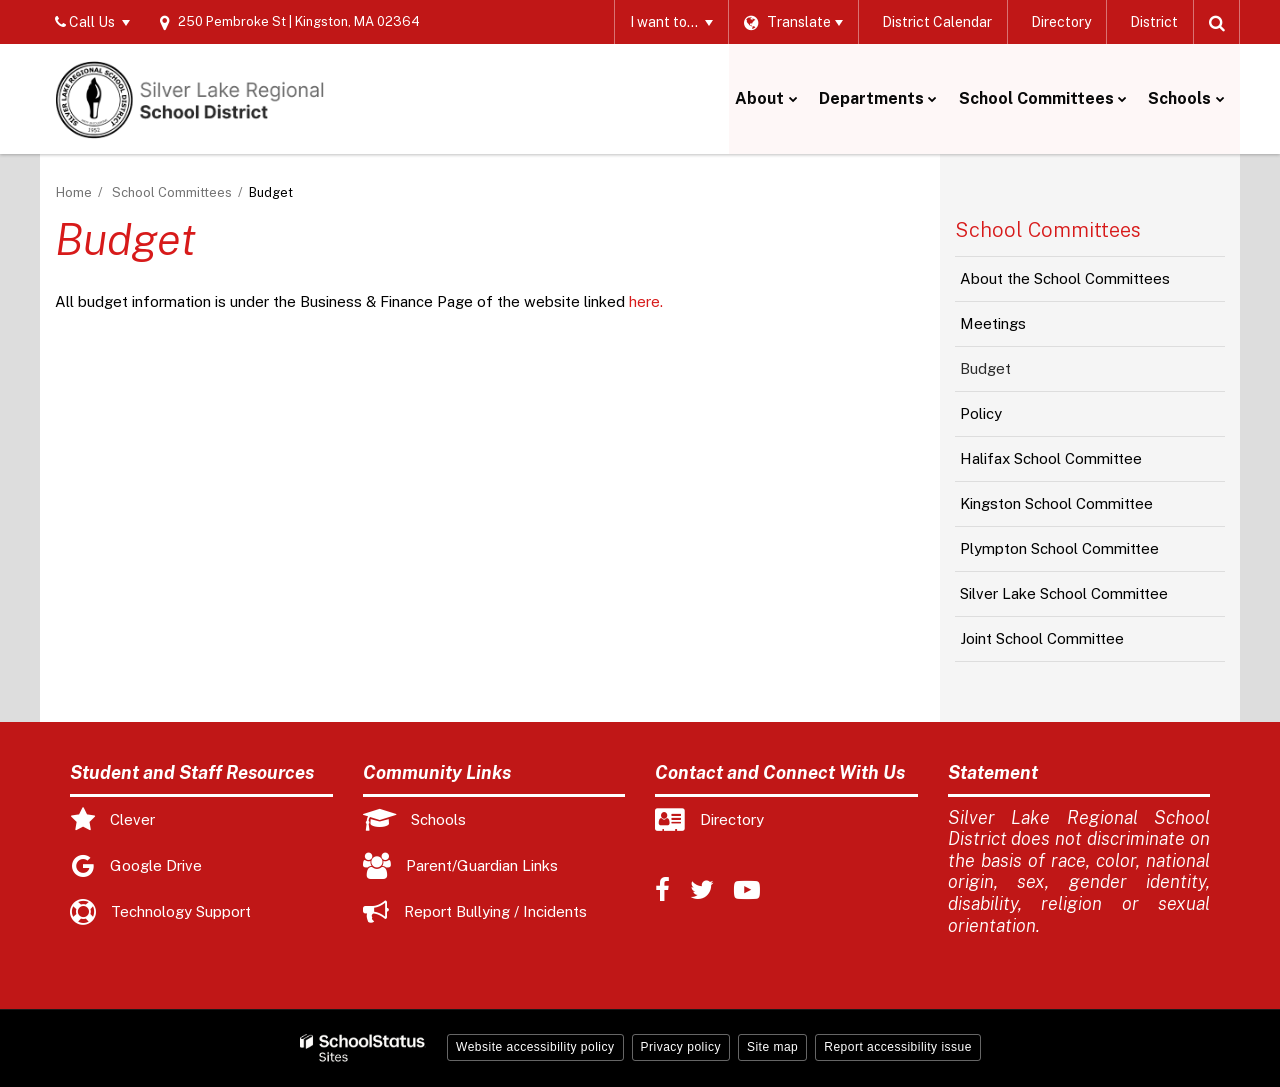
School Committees (172, 192)
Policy (1009, 419)
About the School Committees (1065, 278)
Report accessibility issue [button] (898, 1047)
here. (646, 301)
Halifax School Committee (1051, 458)
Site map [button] (772, 1047)
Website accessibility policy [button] (535, 1047)
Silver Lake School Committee (1064, 593)
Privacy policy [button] (681, 1047)
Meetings (1021, 329)
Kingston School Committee (1056, 503)
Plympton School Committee (1059, 548)
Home (74, 192)
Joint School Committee (1042, 638)
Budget (985, 368)
